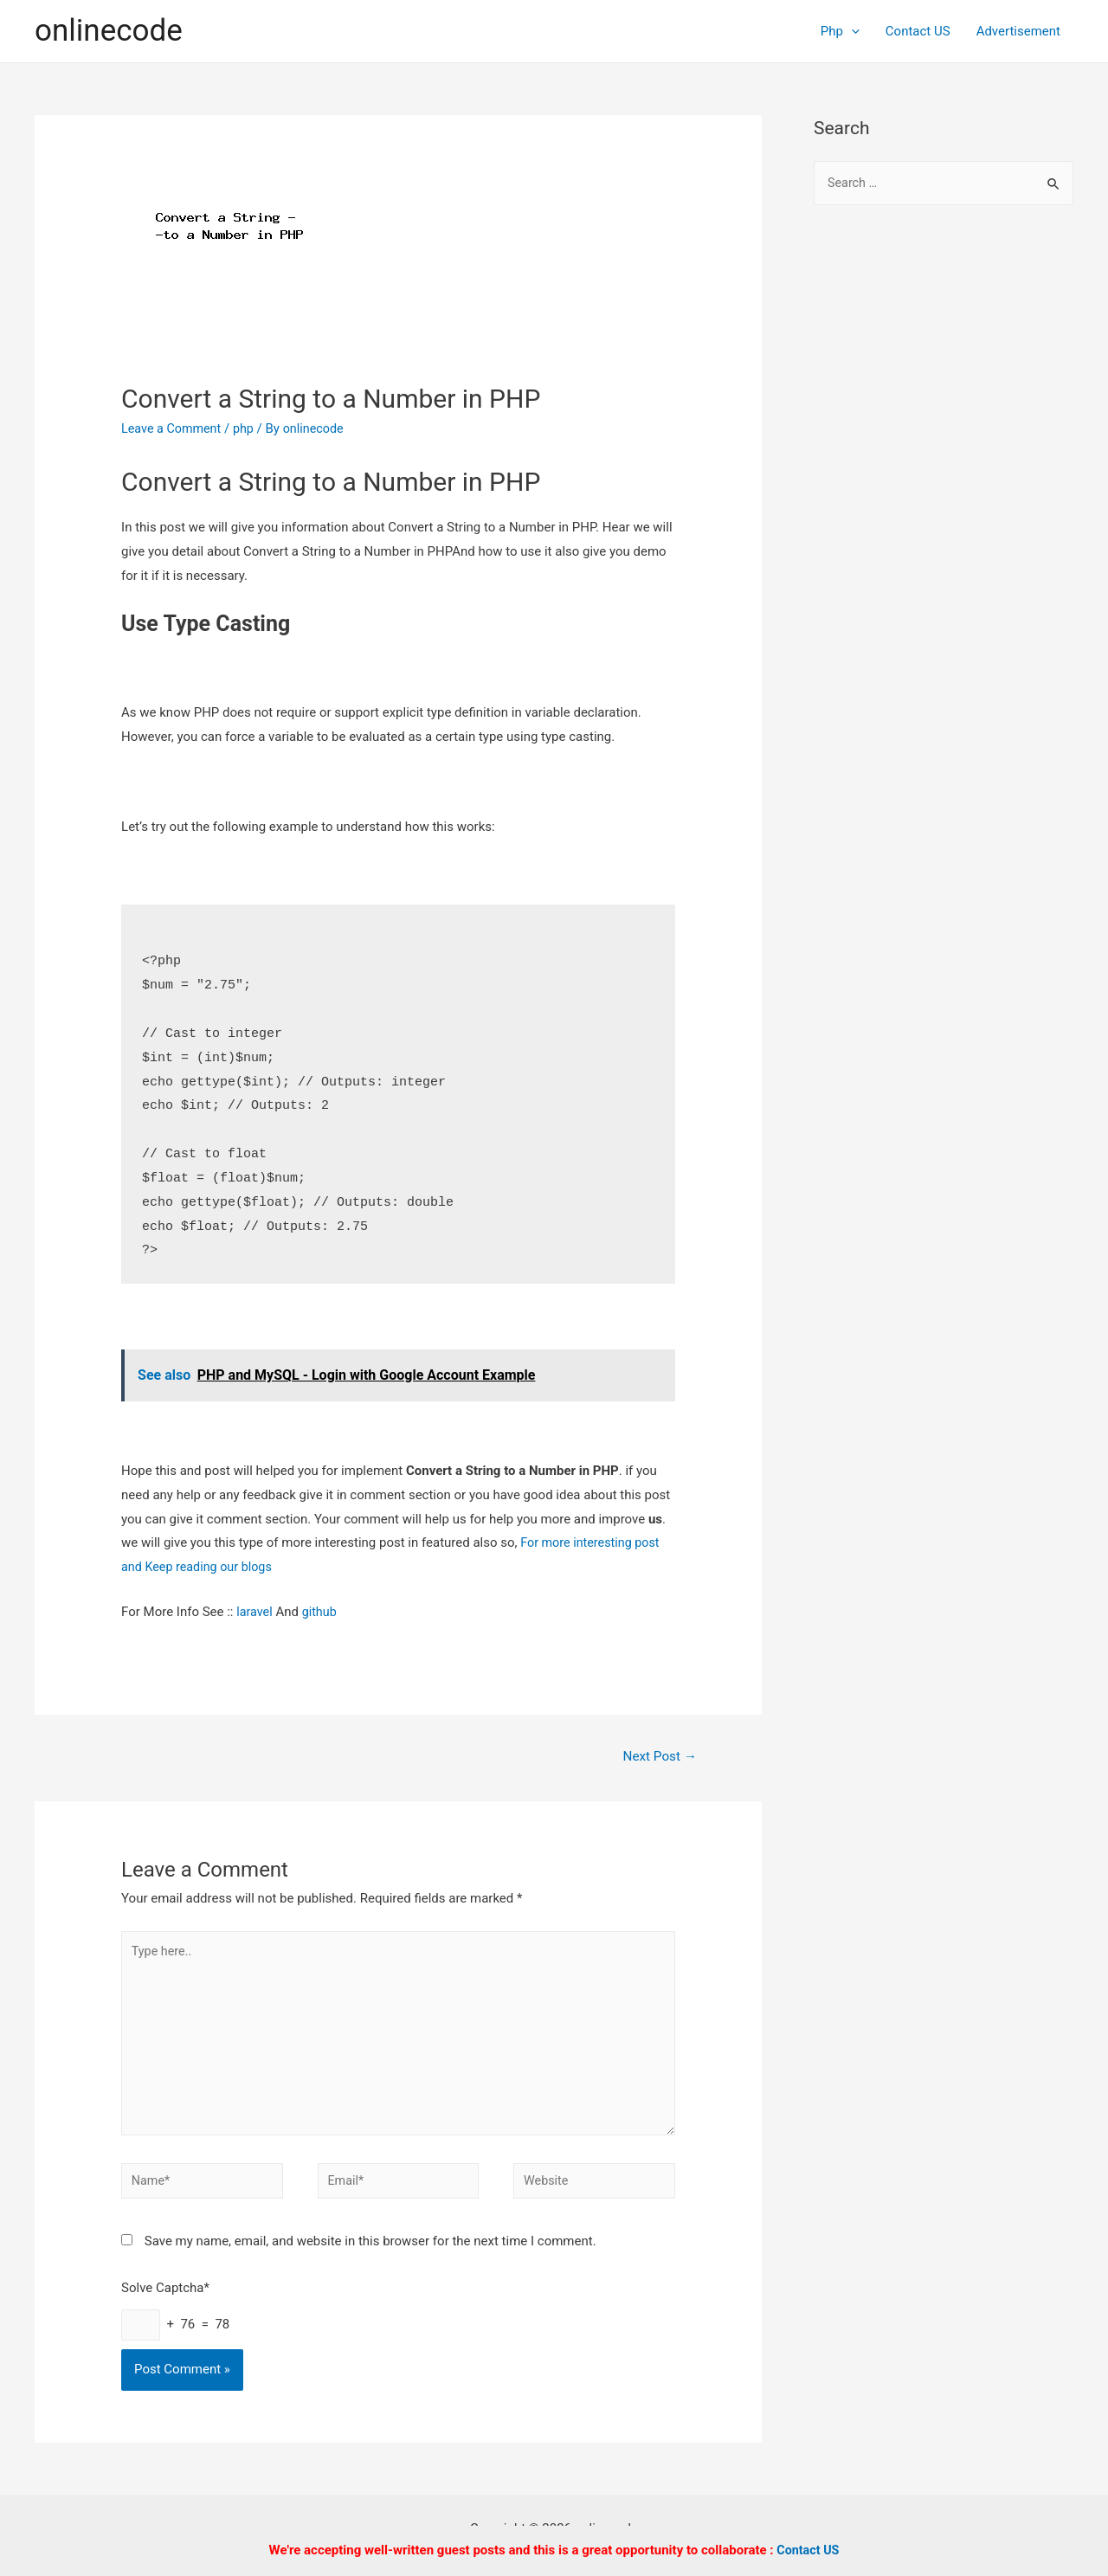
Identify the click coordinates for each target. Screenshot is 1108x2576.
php (248, 428)
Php (840, 31)
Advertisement (1018, 31)
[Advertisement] (943, 502)
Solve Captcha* (165, 2301)
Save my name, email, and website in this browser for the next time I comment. (370, 2254)
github (322, 1612)
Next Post (658, 1756)
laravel (255, 1612)
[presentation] (851, 31)
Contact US (918, 31)
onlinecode (109, 30)
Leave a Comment (173, 428)
